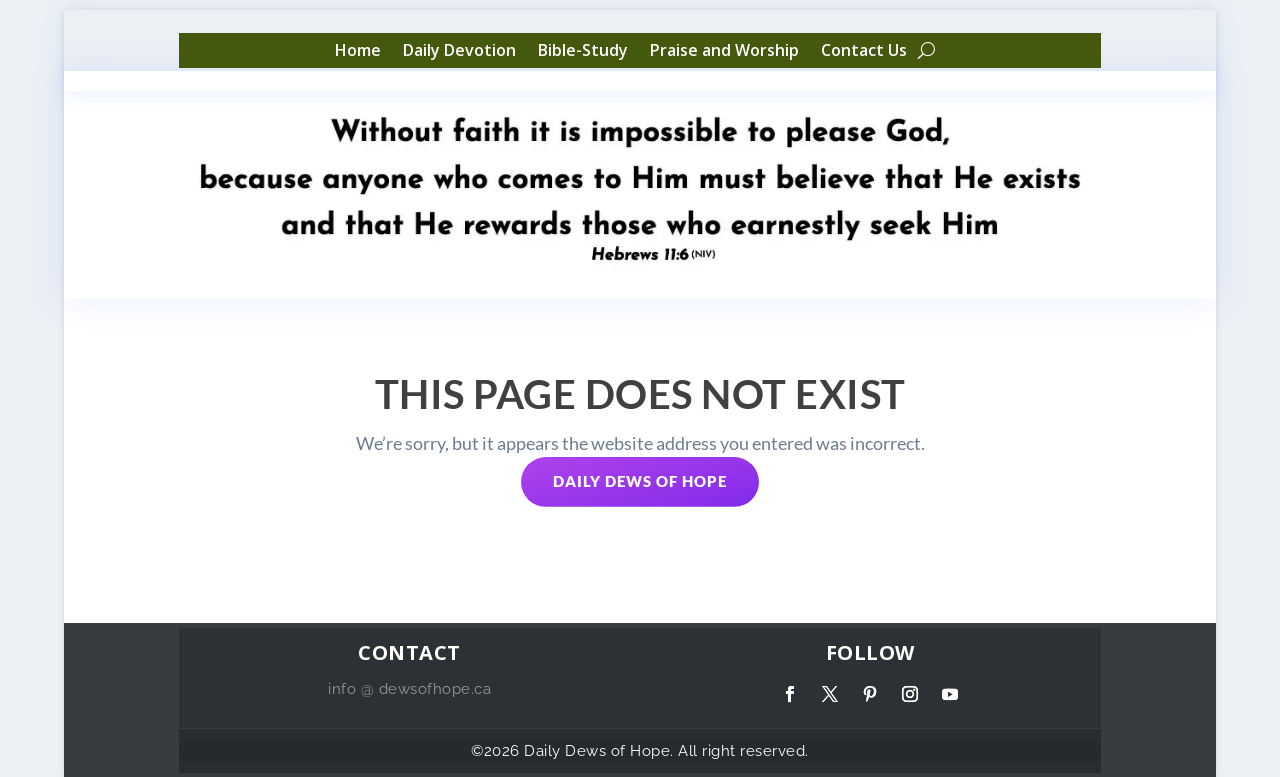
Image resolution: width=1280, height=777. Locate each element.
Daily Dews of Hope (640, 481)
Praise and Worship (724, 51)
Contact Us (864, 51)
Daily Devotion (459, 51)
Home (358, 51)
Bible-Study (583, 51)
